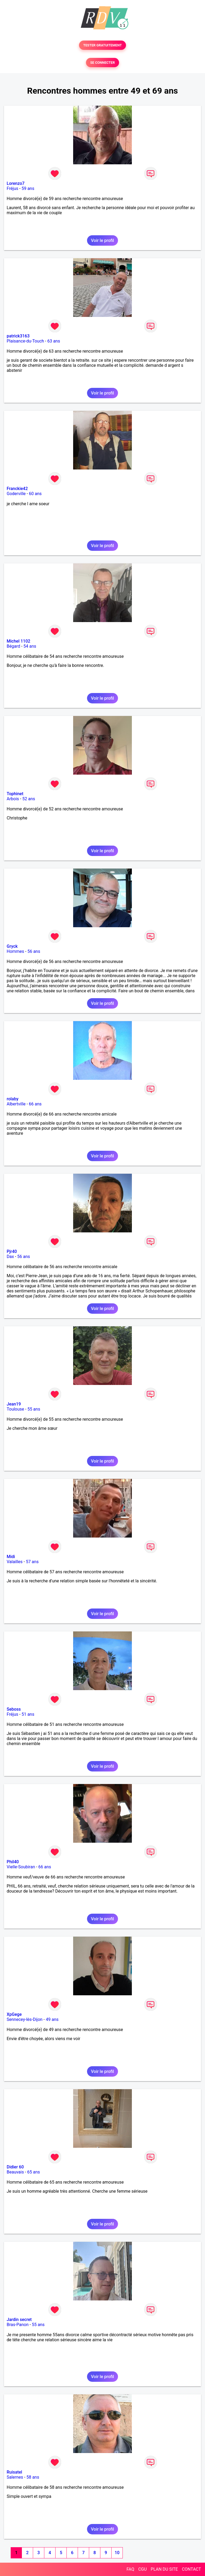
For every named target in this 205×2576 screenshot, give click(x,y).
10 (117, 2552)
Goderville (16, 493)
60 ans (35, 493)
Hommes (15, 951)
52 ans (28, 798)
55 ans (33, 1409)
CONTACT (191, 2569)
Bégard (13, 646)
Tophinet (15, 793)
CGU (142, 2569)
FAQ (130, 2569)
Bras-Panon (18, 2324)
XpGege (14, 2014)
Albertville (16, 1103)
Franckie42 (17, 488)
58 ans (32, 2477)
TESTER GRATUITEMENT (102, 45)
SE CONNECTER (102, 63)
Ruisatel (14, 2472)
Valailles (15, 1561)
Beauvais (15, 2172)
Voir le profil (102, 240)
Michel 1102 (18, 641)
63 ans (53, 341)
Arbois (13, 798)
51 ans (28, 1714)
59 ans (28, 188)
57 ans (32, 1561)
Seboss (14, 1709)
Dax (10, 1256)
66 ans (35, 1103)
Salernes (15, 2477)
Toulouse (15, 1409)
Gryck (12, 946)
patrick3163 (18, 336)
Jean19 (14, 1404)
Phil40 (13, 1861)
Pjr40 (12, 1251)
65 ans (33, 2172)
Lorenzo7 (16, 183)
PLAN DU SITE (164, 2569)
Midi (11, 1556)
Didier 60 (15, 2166)
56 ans (33, 951)
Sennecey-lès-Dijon (24, 2019)
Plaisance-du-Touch (25, 341)
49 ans (52, 2019)
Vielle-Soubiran (21, 1866)
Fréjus (12, 188)
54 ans (29, 646)
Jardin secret (19, 2319)
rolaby (12, 1098)
